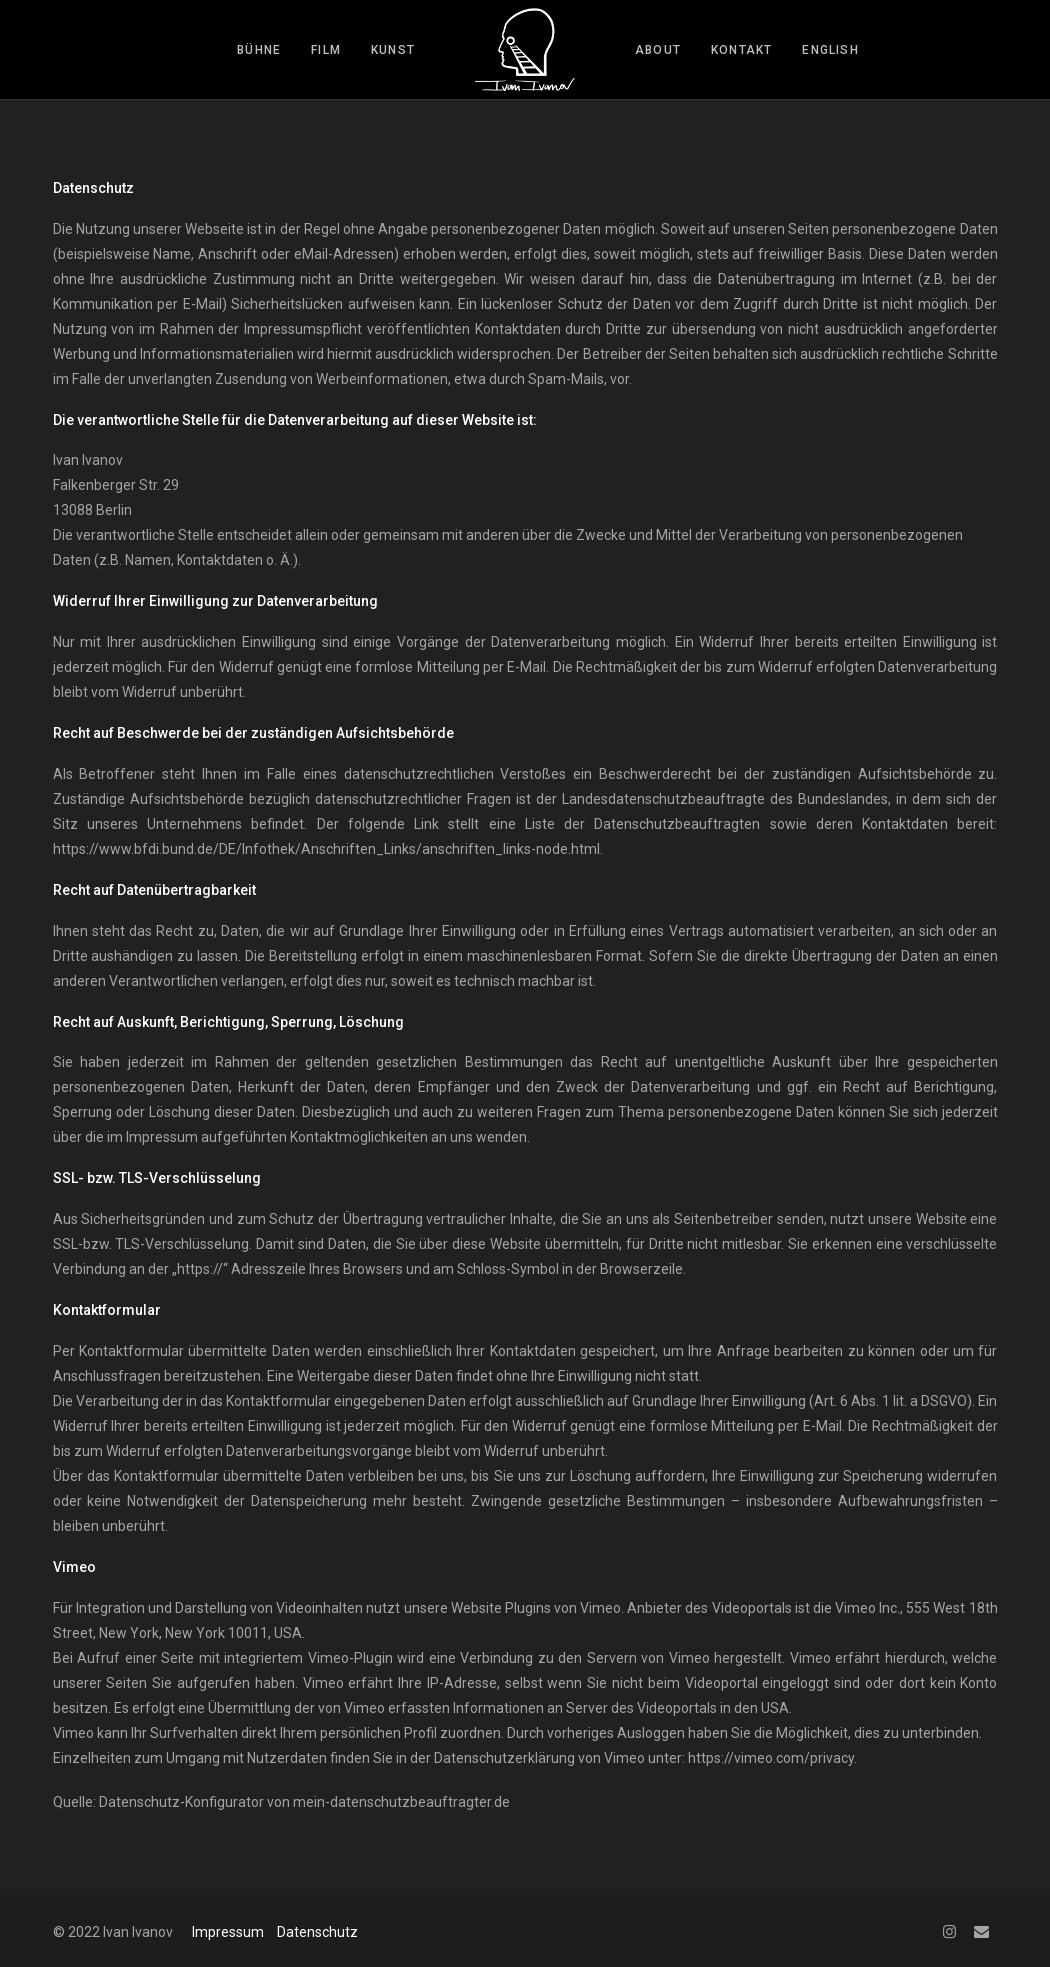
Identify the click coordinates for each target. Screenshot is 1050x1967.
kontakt (741, 50)
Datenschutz (317, 1932)
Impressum (228, 1932)
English (830, 50)
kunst (393, 50)
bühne (259, 50)
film (326, 50)
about (658, 50)
